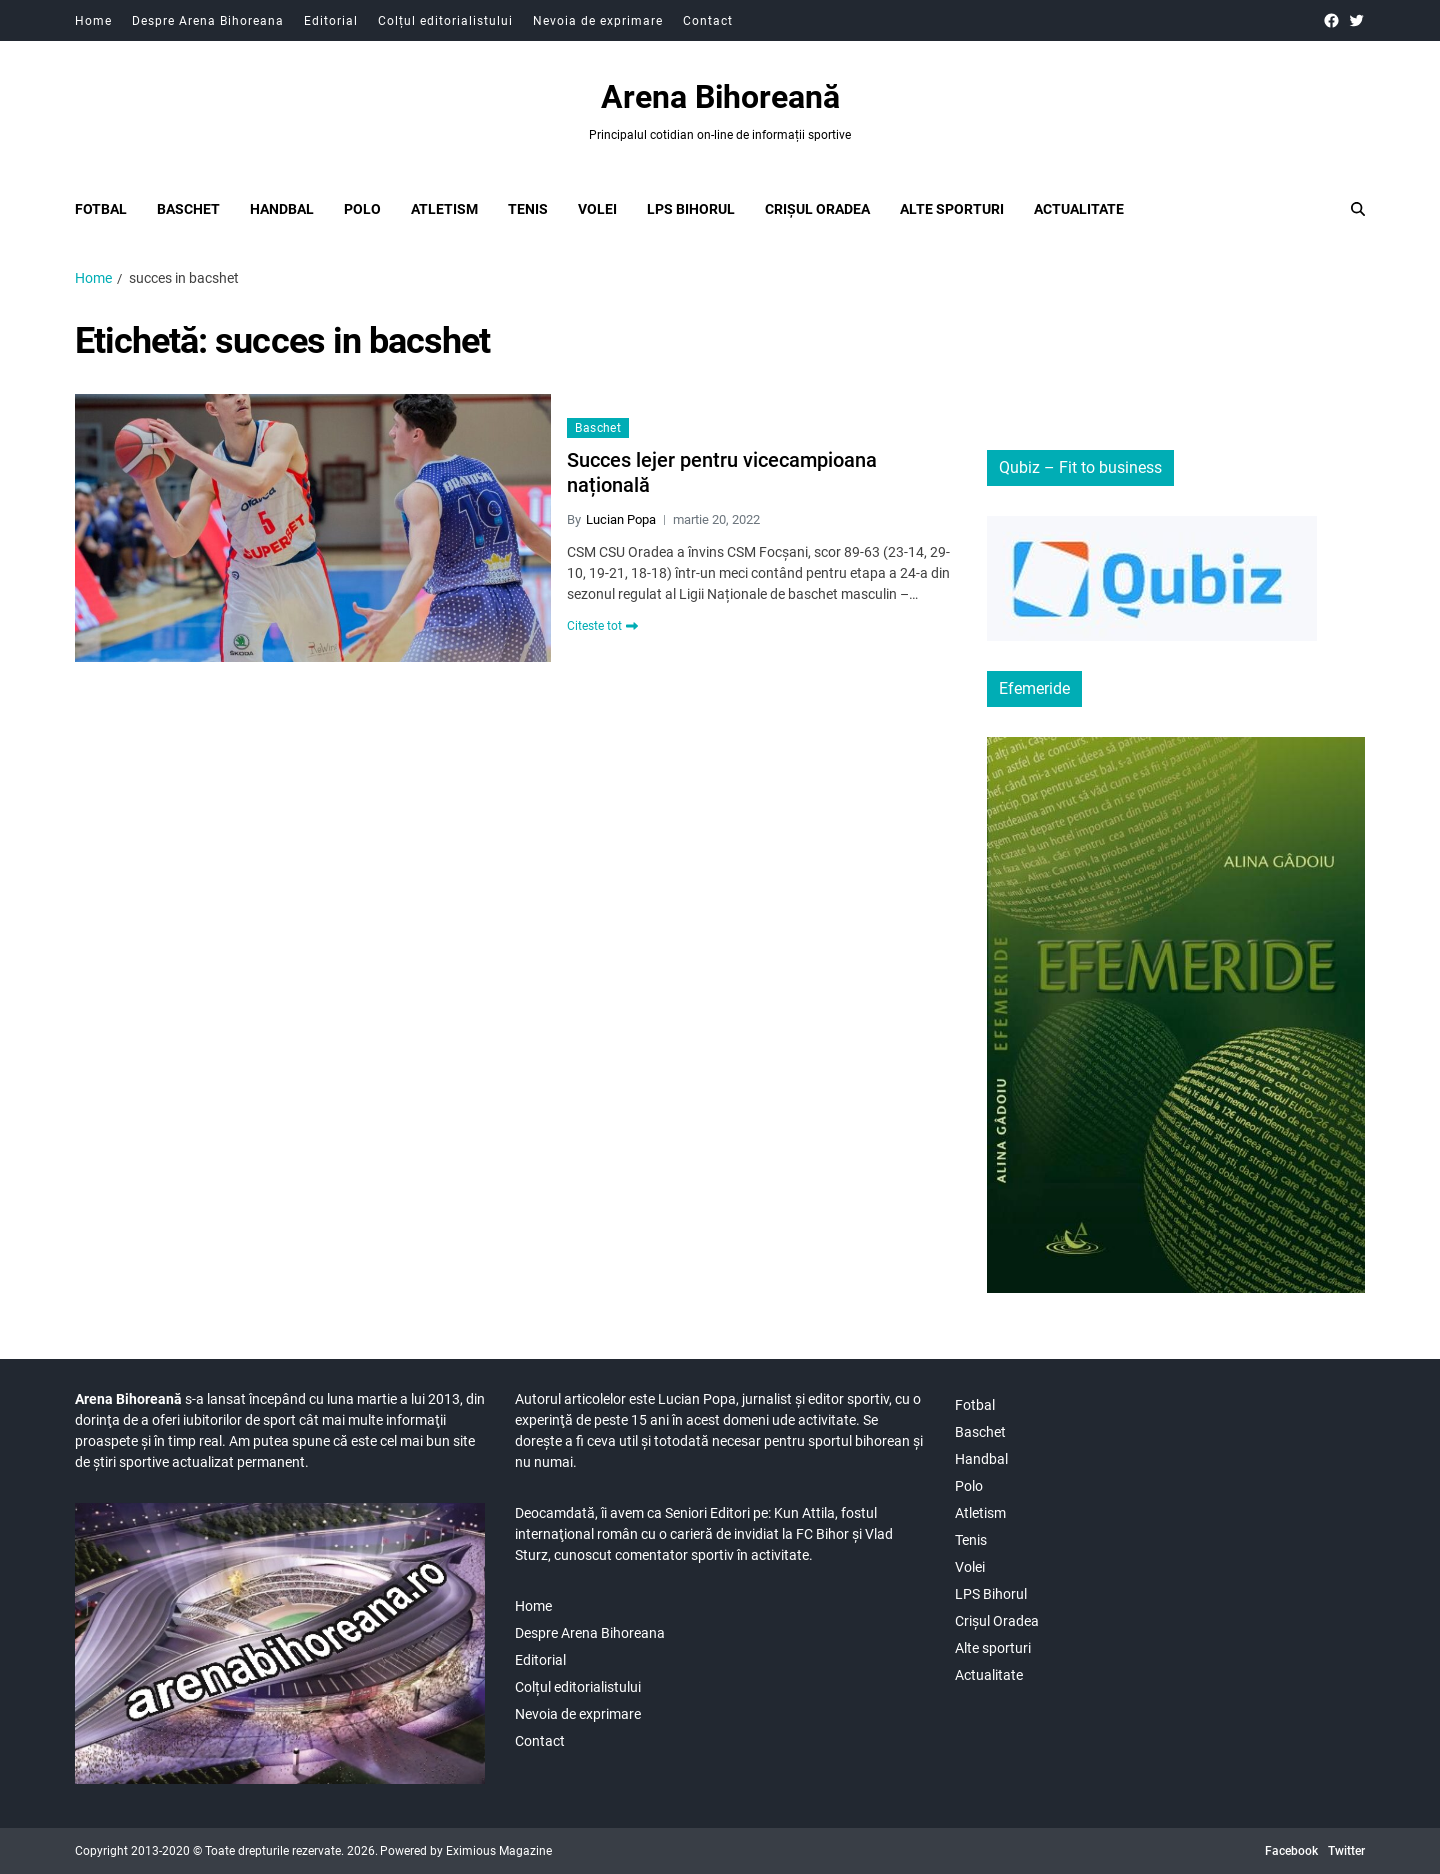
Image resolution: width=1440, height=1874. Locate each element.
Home (93, 21)
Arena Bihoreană (720, 97)
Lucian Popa (621, 519)
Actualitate (1079, 209)
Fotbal (101, 209)
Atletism (444, 209)
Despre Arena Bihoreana (208, 21)
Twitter (1346, 1851)
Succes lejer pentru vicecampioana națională (722, 472)
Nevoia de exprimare (598, 21)
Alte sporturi (952, 209)
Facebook (1291, 1851)
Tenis (528, 209)
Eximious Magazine (499, 1851)
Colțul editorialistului (445, 21)
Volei (597, 209)
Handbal (282, 209)
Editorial (331, 21)
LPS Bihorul (691, 209)
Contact (708, 21)
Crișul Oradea (817, 209)
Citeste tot (602, 626)
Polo (362, 209)
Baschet (188, 209)
